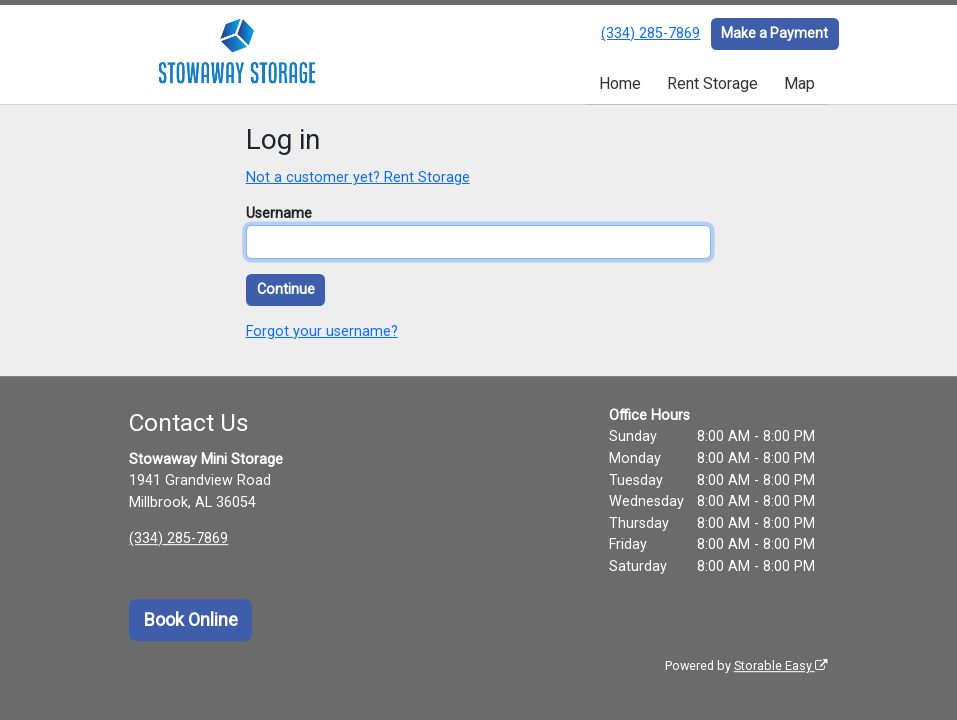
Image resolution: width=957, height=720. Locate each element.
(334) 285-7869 (650, 33)
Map (799, 83)
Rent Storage (712, 83)
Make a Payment (774, 33)
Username (279, 213)
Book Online (191, 620)
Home (620, 83)
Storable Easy (781, 665)
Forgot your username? (322, 331)
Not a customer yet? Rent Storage (358, 177)
